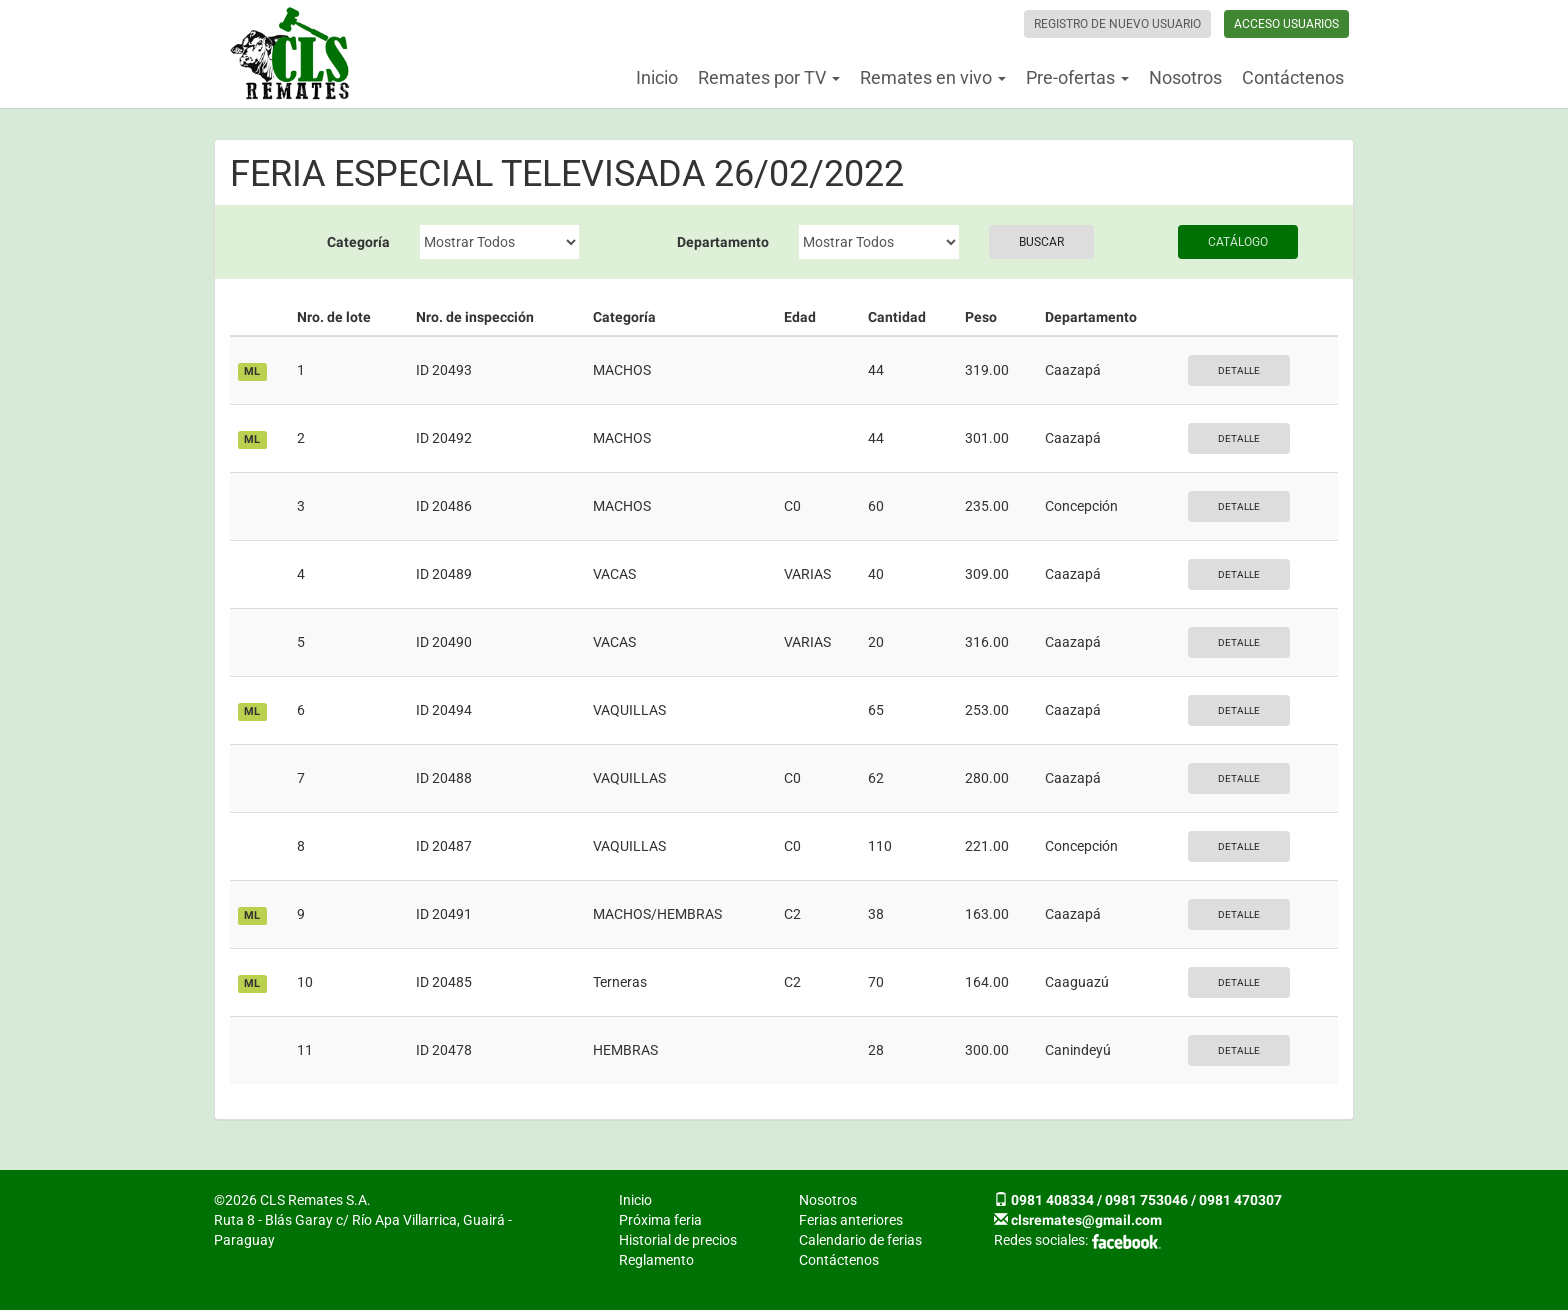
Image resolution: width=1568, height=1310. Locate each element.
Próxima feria (660, 1220)
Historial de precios (678, 1240)
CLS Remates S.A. (290, 54)
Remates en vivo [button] (933, 77)
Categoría (358, 242)
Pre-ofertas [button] (1077, 77)
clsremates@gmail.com (1086, 1220)
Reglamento (656, 1260)
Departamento (723, 242)
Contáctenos (1293, 77)
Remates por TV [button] (769, 77)
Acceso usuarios (1286, 24)
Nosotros (1185, 77)
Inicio (657, 77)
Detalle (1239, 370)
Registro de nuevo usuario (1117, 24)
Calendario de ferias (860, 1240)
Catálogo (1238, 242)
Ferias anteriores (851, 1220)
